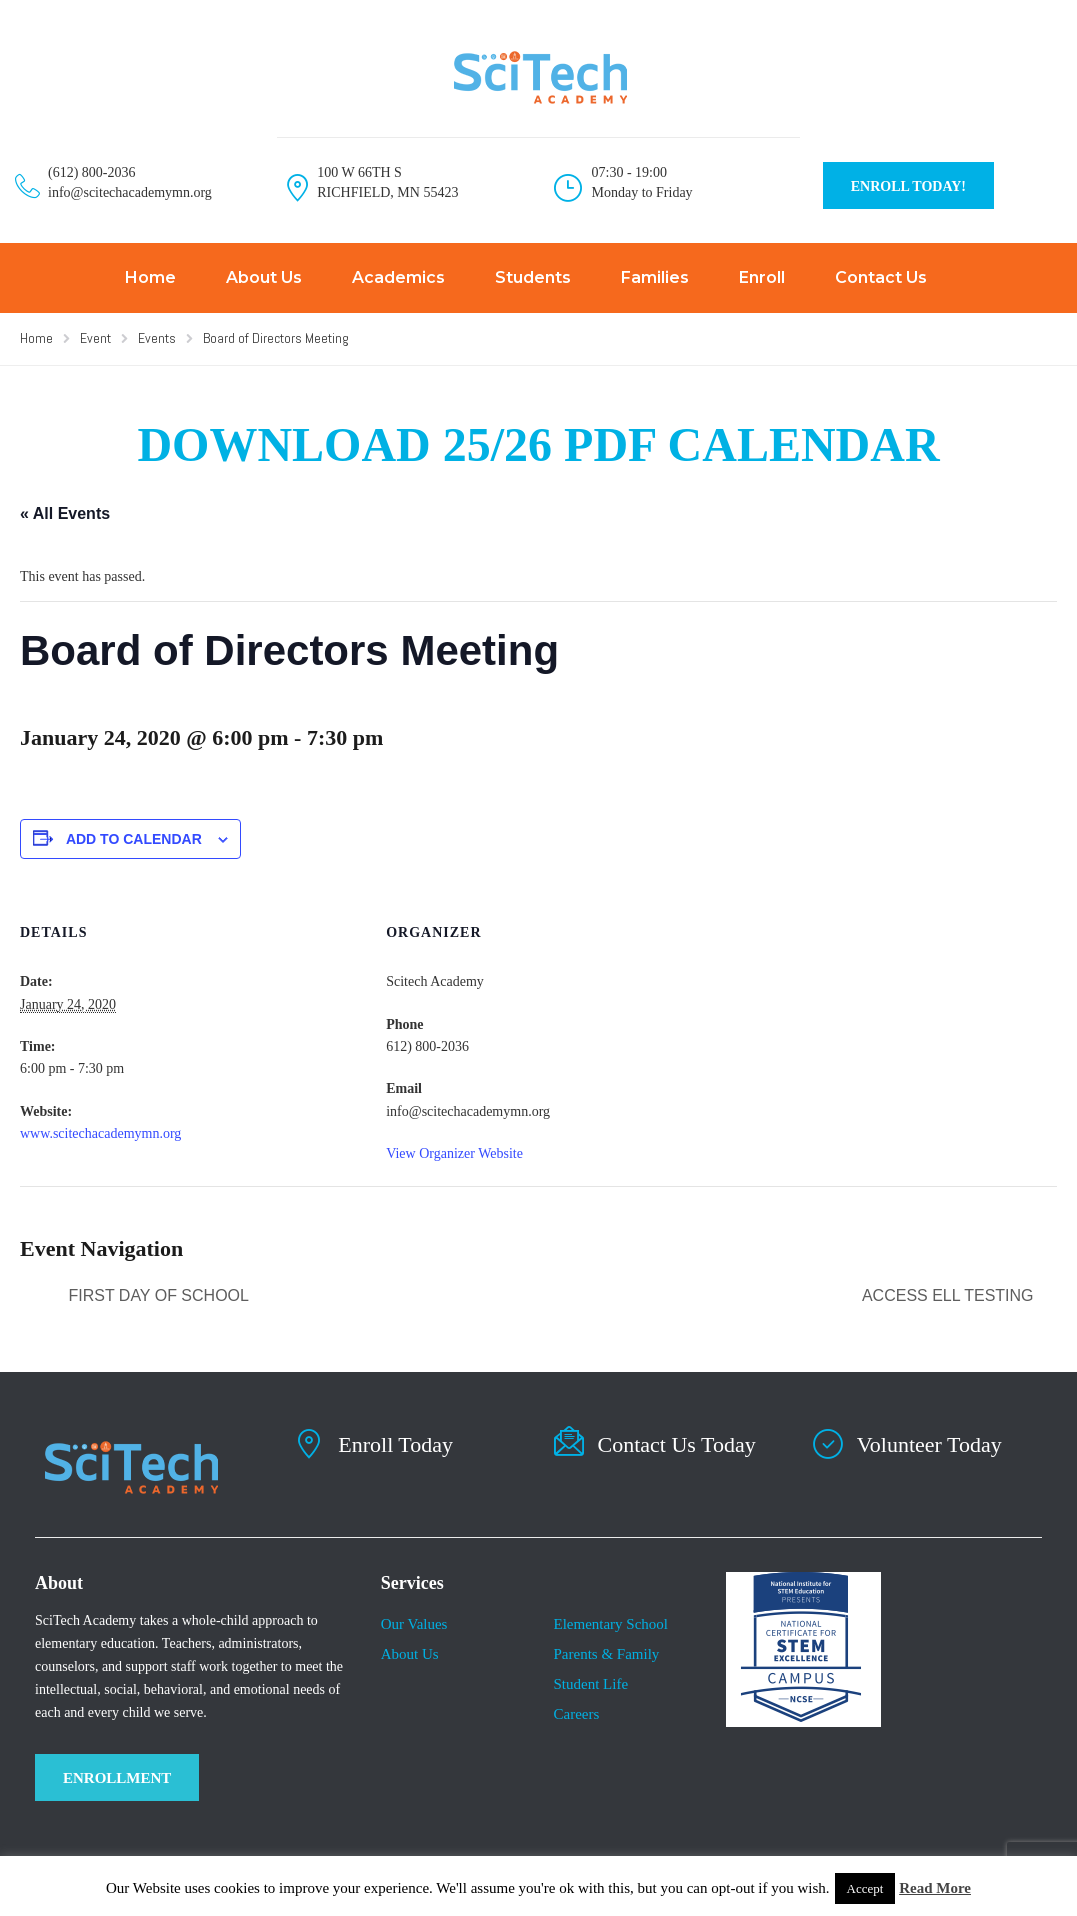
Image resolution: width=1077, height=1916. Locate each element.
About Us (264, 277)
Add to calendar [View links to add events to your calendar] (134, 839)
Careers (576, 1714)
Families (655, 277)
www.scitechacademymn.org (100, 1133)
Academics (398, 277)
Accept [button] (865, 1888)
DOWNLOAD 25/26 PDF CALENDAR (538, 444)
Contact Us (881, 277)
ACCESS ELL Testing (950, 1295)
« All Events (65, 513)
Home (150, 277)
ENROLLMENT (117, 1778)
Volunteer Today (929, 1444)
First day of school (156, 1295)
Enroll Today (395, 1444)
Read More (935, 1888)
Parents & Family (606, 1654)
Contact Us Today (677, 1444)
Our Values (414, 1624)
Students (533, 277)
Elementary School (610, 1624)
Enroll (762, 277)
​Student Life (590, 1684)
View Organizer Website (454, 1153)
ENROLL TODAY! (908, 186)
